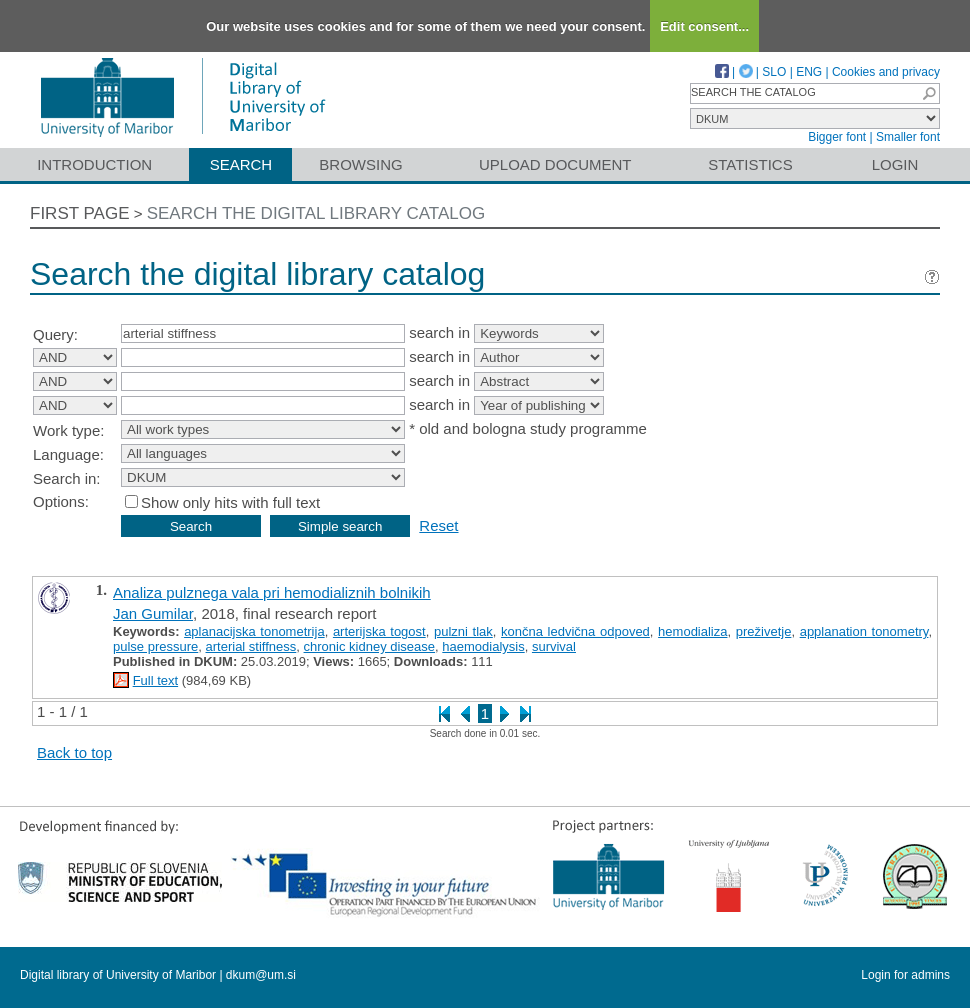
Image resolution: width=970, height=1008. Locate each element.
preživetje (764, 631)
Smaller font (908, 137)
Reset (438, 525)
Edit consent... (704, 26)
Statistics (750, 164)
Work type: (68, 430)
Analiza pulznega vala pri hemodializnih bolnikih (272, 592)
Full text (156, 680)
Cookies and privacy (886, 72)
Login (895, 164)
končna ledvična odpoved (575, 631)
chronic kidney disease (370, 646)
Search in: (67, 478)
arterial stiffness (251, 646)
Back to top (74, 752)
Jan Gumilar (153, 613)
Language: (68, 454)
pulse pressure (155, 646)
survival (554, 646)
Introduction (94, 164)
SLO (774, 72)
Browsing (360, 164)
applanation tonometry (864, 631)
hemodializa (692, 631)
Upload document (555, 164)
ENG (809, 72)
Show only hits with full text (230, 502)
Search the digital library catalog (316, 213)
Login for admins (905, 975)
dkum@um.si (261, 975)
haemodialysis (483, 646)
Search (241, 164)
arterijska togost (379, 631)
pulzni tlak (463, 631)
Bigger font (837, 137)
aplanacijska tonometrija (254, 631)
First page (80, 213)
